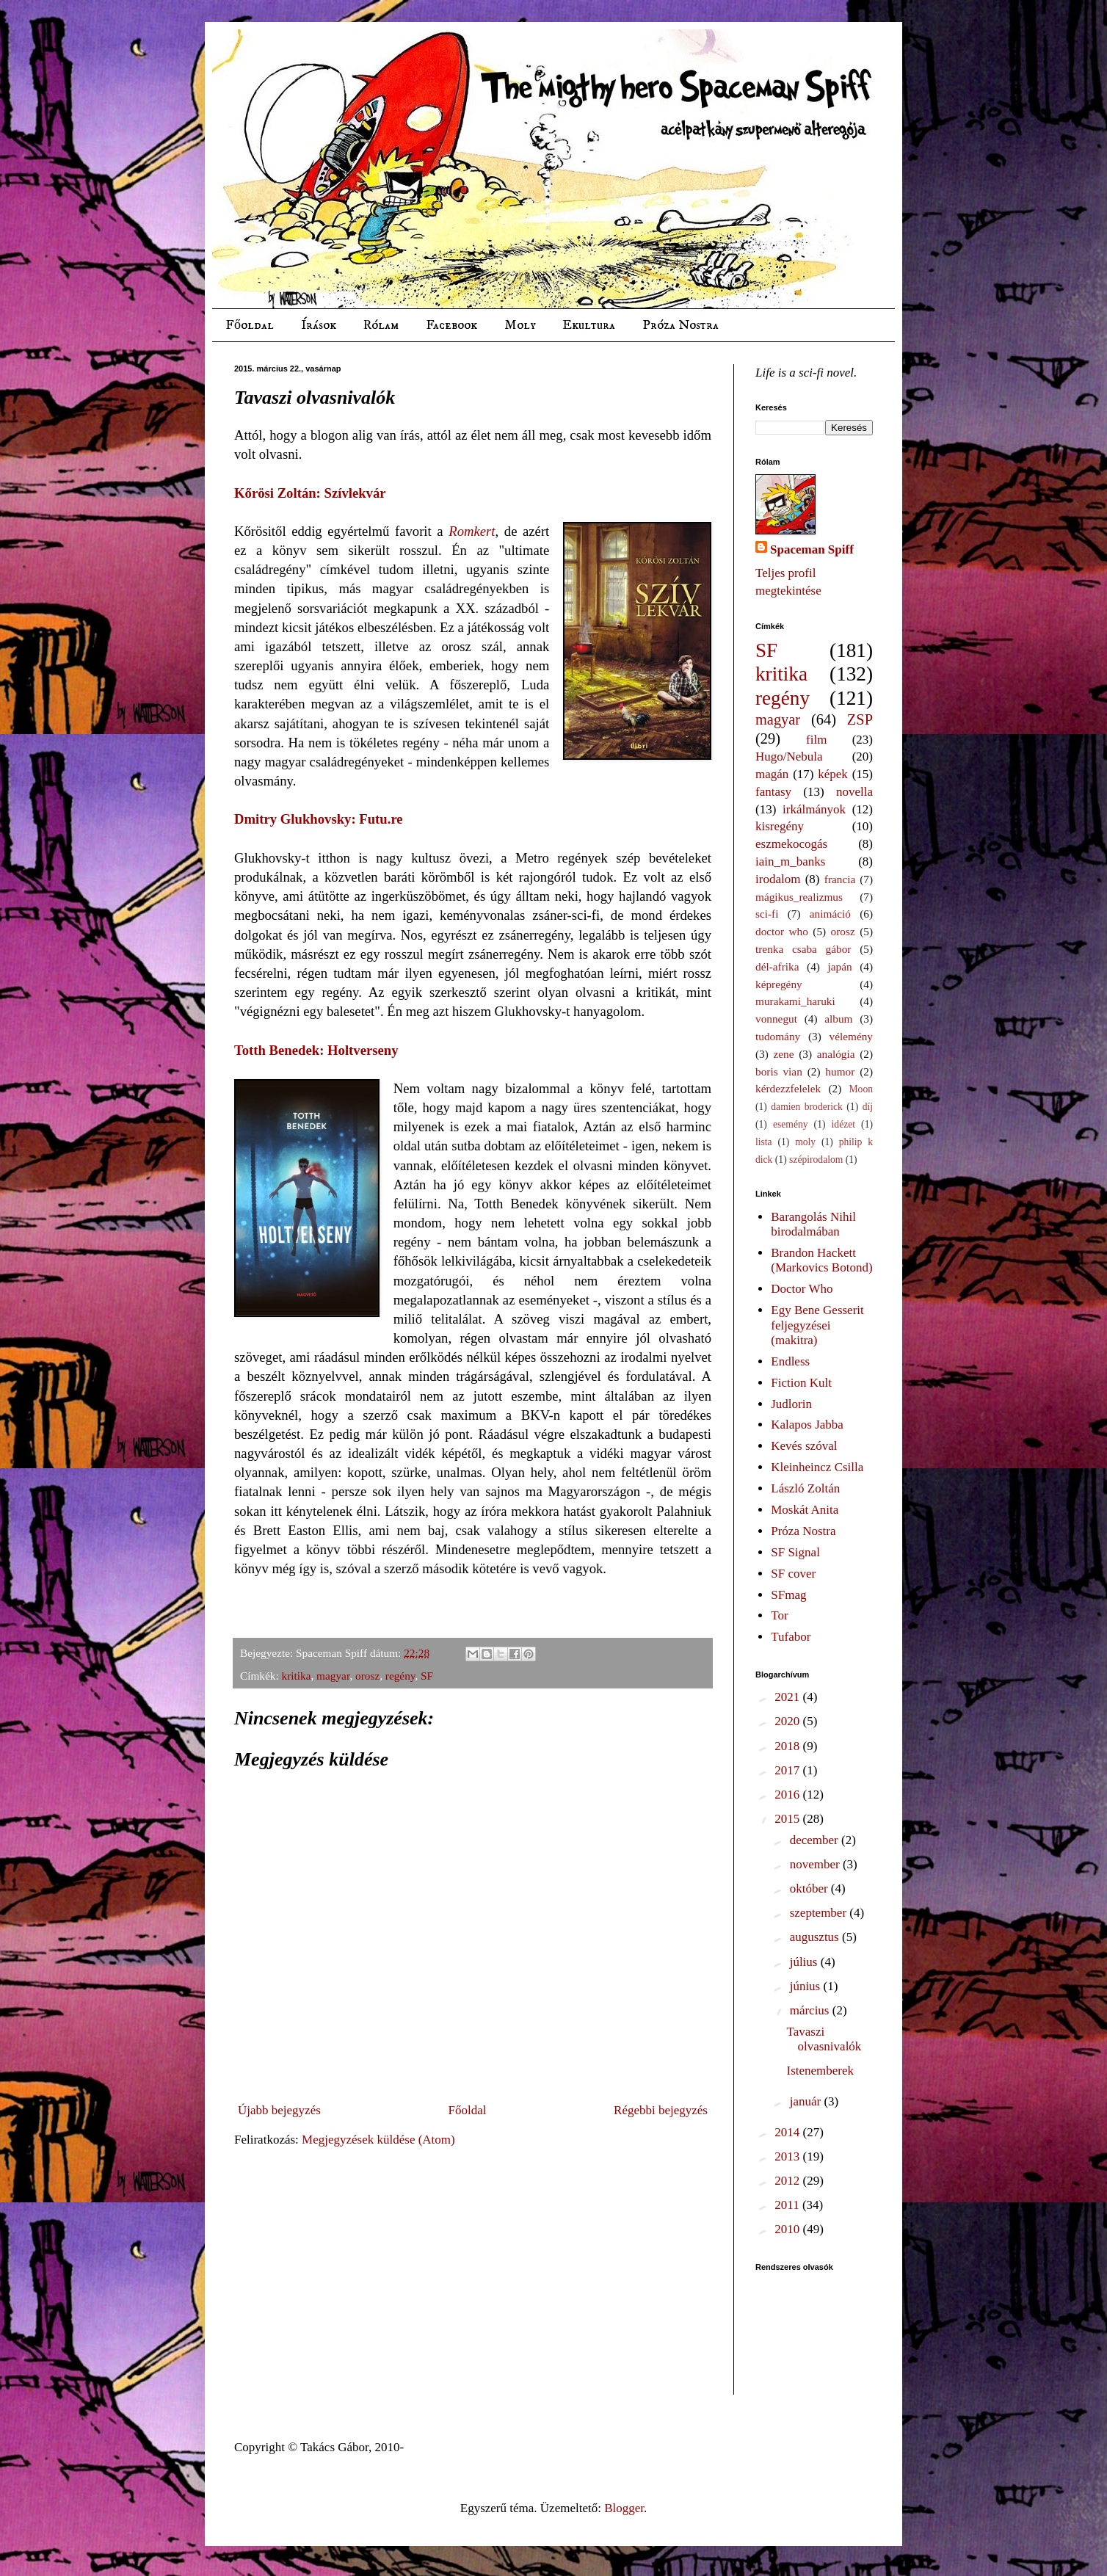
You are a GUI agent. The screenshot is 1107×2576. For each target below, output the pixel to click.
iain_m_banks (790, 861)
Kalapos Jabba (807, 1425)
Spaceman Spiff (812, 549)
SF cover (793, 1574)
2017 (788, 1770)
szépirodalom (816, 1159)
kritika (296, 1675)
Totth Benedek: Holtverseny (316, 1050)
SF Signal (795, 1552)
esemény (790, 1124)
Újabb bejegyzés (279, 2110)
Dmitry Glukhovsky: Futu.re (318, 819)
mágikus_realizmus (799, 896)
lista (763, 1141)
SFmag (788, 1595)
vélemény (851, 1036)
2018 (788, 1746)
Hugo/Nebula (789, 756)
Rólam (381, 325)
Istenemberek (820, 2071)
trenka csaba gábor (803, 949)
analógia (836, 1054)
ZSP (860, 719)
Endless (790, 1361)
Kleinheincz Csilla (817, 1467)
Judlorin (791, 1404)
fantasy (773, 792)
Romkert (472, 531)
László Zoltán (805, 1488)
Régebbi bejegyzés (661, 2110)
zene (784, 1054)
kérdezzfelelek (788, 1088)
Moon (861, 1089)
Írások (318, 325)
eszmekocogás (791, 844)
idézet (843, 1124)
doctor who (781, 931)
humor (839, 1071)
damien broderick (807, 1106)
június (807, 1986)
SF (427, 1675)
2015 (788, 1819)
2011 (788, 2205)
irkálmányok (814, 809)
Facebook (451, 325)
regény (400, 1675)
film (816, 740)
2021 (788, 1697)
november (816, 1864)
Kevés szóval (804, 1446)
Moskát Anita (804, 1510)
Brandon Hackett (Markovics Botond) (821, 1260)
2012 (788, 2181)
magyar (332, 1675)
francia (839, 879)
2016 (788, 1795)
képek (833, 774)
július (805, 1962)
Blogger (624, 2508)
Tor (779, 1615)
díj (868, 1106)
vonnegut (776, 1018)
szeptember (820, 1913)
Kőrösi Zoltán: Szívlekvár (310, 493)
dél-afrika (777, 966)
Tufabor (790, 1637)
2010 (788, 2229)
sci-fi (766, 913)
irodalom (777, 879)
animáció (830, 913)
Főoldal (249, 325)
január (807, 2101)
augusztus (816, 1937)
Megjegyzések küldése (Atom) (378, 2140)
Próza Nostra (680, 325)
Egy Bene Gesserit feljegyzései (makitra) (817, 1325)
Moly (519, 325)
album (838, 1018)
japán (839, 966)
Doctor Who (801, 1289)
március (811, 2010)
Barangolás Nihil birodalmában (813, 1224)
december (815, 1840)
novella (854, 792)
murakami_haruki (795, 1001)
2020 (788, 1721)
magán (771, 774)
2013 (788, 2156)
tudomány (777, 1036)
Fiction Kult (801, 1383)
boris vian (778, 1071)
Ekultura (588, 325)
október (810, 1888)
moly (805, 1141)
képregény (778, 984)
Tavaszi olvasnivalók (823, 2039)
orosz (367, 1675)
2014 (788, 2132)
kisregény (779, 826)
